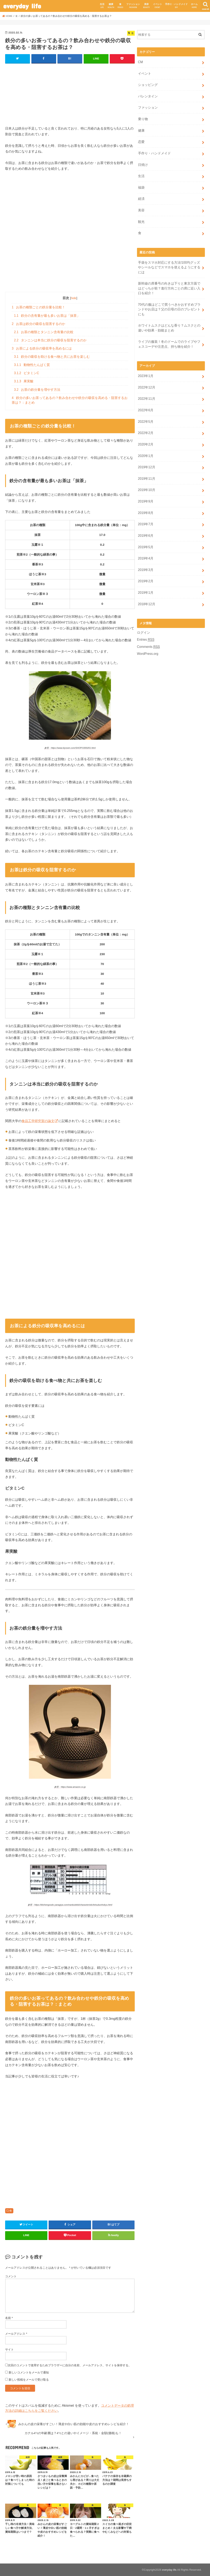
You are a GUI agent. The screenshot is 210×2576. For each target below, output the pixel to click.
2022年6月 (145, 385)
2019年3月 (145, 537)
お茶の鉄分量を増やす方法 (37, 389)
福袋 (141, 181)
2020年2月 (145, 418)
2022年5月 (145, 396)
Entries (145, 604)
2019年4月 (145, 526)
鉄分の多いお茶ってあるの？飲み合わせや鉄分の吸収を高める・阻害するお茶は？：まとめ (70, 400)
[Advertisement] (70, 96)
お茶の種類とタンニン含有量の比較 (43, 332)
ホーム (194, 6)
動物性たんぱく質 (32, 364)
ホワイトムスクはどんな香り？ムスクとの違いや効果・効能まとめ (168, 306)
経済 (141, 192)
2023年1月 (145, 352)
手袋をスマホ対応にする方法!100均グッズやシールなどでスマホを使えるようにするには (168, 255)
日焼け (142, 159)
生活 (102, 6)
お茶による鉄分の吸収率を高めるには (42, 348)
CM (140, 61)
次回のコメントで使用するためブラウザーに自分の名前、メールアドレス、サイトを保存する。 (69, 2365)
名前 (9, 2317)
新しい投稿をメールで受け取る (29, 2379)
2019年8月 (145, 483)
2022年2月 (145, 407)
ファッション (133, 6)
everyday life (22, 6)
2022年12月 (146, 363)
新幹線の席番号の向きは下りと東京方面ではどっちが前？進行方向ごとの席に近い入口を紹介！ (168, 273)
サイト (9, 2349)
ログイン (143, 597)
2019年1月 (145, 559)
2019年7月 (145, 494)
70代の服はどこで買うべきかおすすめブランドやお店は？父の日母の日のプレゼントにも (169, 291)
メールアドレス (16, 2333)
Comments (148, 611)
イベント (157, 6)
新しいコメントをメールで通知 (29, 2372)
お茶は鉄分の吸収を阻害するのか (38, 323)
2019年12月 (146, 439)
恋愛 (141, 137)
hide (73, 298)
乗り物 (142, 116)
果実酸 (23, 381)
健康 (111, 6)
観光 (141, 213)
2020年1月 (145, 428)
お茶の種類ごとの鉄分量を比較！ (38, 307)
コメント (11, 2276)
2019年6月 (145, 504)
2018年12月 (146, 569)
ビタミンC (26, 373)
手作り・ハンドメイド (176, 6)
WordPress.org (147, 618)
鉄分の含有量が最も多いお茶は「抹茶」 (47, 315)
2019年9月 (145, 472)
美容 (146, 6)
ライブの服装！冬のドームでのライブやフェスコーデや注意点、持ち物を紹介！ (168, 322)
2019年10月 (146, 461)
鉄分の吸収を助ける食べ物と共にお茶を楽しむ (52, 356)
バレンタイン (147, 94)
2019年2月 (145, 548)
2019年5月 (145, 515)
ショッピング (147, 83)
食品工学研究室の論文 (38, 1120)
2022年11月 (146, 374)
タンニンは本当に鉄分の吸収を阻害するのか (50, 340)
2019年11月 (146, 450)
